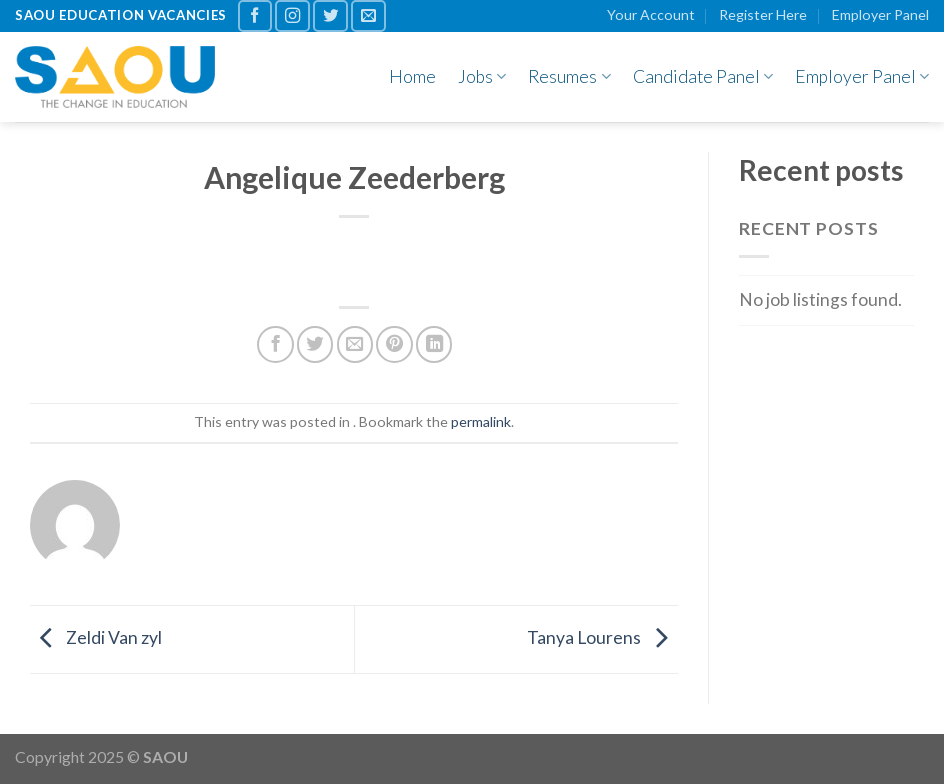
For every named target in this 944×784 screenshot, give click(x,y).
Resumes (569, 76)
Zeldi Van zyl (96, 637)
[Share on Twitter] (315, 344)
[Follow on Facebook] (255, 16)
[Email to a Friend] (355, 344)
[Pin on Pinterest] (394, 344)
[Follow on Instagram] (292, 16)
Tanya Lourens (602, 637)
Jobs (482, 76)
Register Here (763, 14)
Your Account (651, 14)
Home (412, 76)
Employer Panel (880, 14)
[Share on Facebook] (275, 344)
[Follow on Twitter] (330, 16)
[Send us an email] (368, 16)
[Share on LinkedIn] (434, 344)
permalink (481, 421)
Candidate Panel (703, 76)
